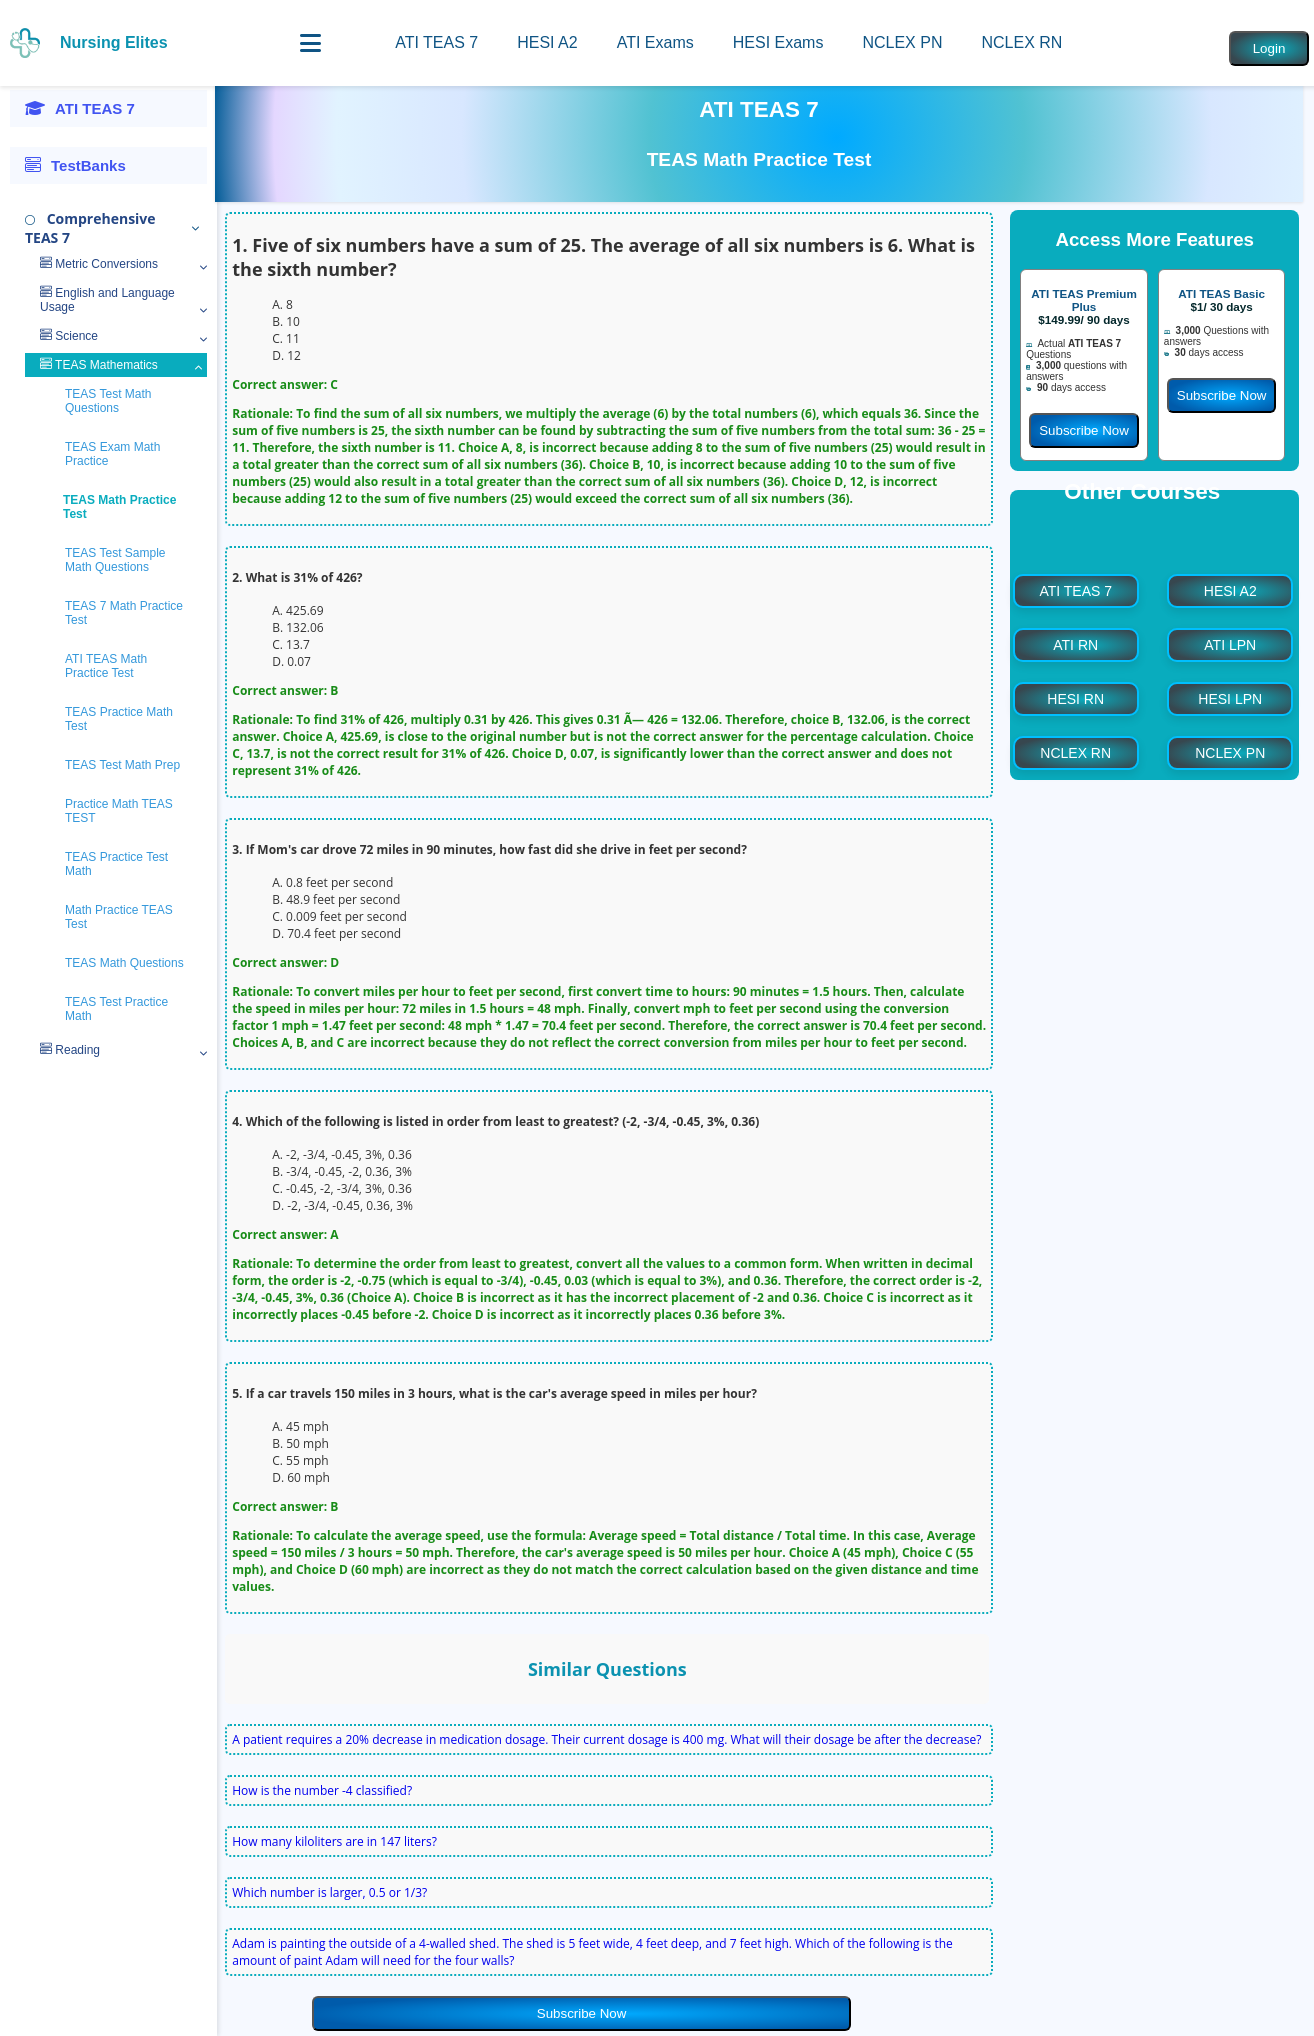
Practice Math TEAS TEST (119, 811)
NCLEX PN (902, 42)
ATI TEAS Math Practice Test (106, 666)
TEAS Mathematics (99, 365)
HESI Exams (778, 42)
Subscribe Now (582, 2013)
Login (1269, 48)
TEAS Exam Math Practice (112, 454)
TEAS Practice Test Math (116, 864)
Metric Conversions (99, 264)
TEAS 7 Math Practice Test (124, 613)
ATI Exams (655, 42)
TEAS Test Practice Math (116, 1009)
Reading (70, 1050)
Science (69, 336)
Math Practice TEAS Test (119, 917)
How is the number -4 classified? (322, 1790)
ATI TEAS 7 (436, 42)
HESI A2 (547, 42)
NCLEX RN (1021, 42)
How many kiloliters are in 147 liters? (334, 1841)
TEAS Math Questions (124, 963)
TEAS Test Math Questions (108, 401)
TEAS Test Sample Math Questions (115, 560)
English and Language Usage (107, 300)
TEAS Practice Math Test (119, 719)
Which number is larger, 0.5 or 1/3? (329, 1892)
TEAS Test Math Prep (122, 765)
